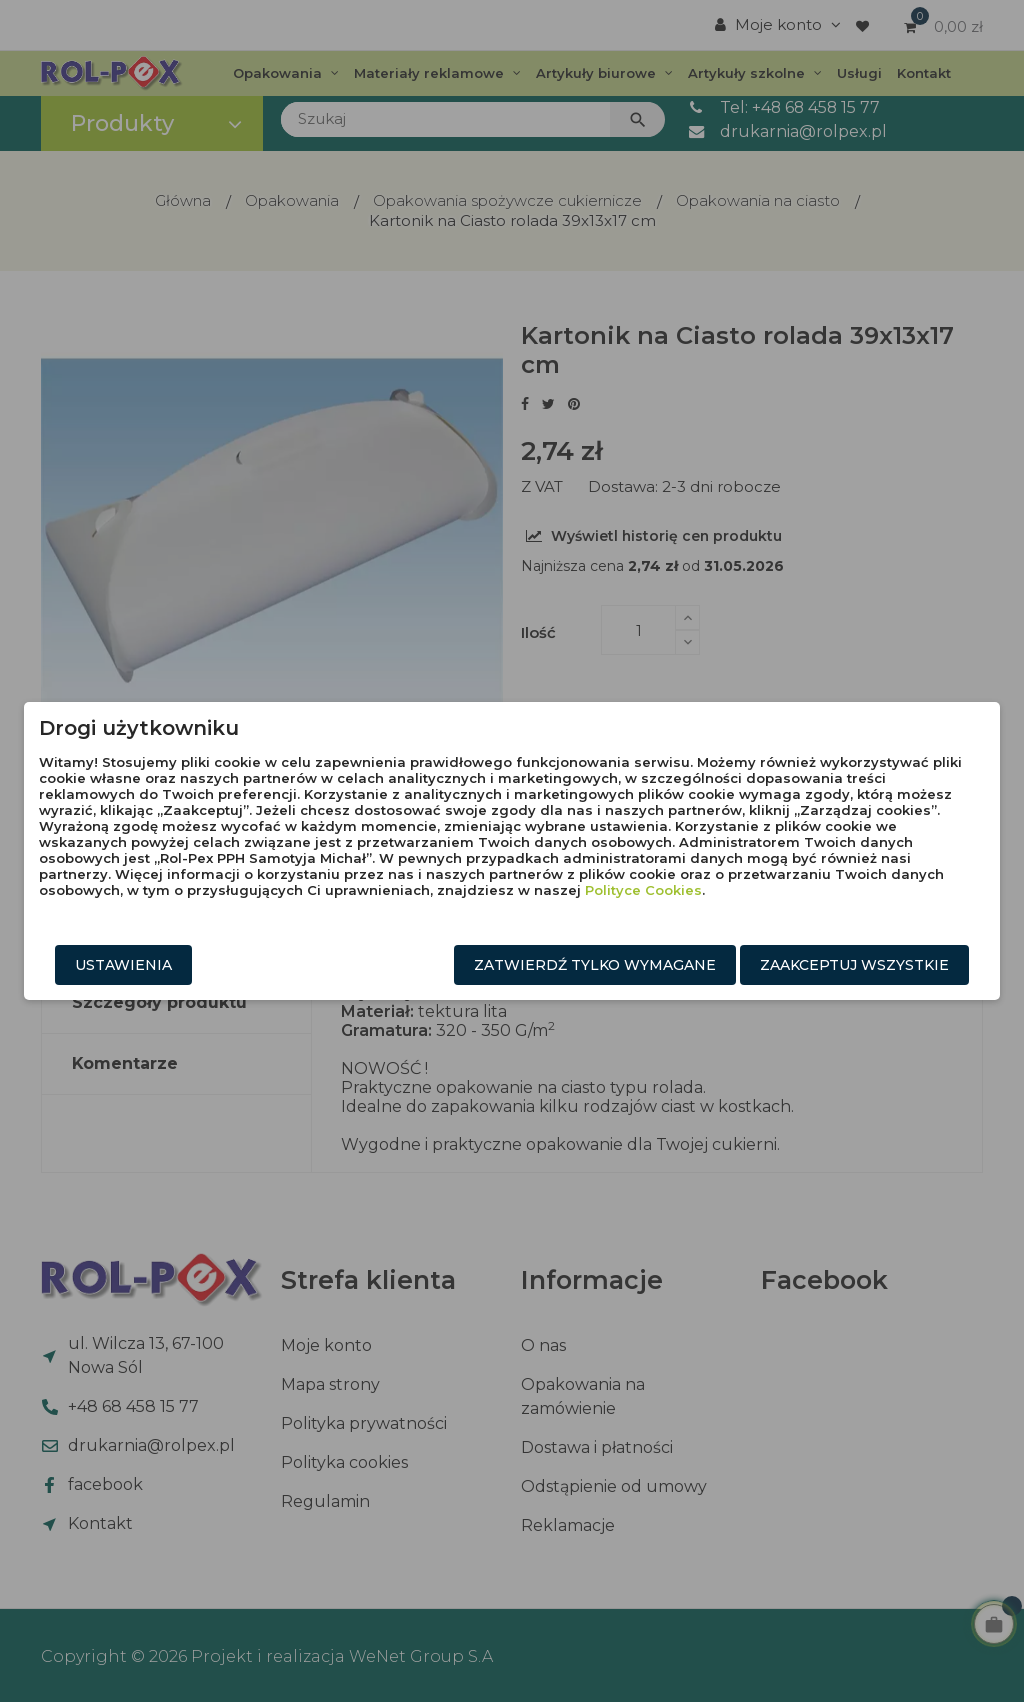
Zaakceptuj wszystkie (854, 965)
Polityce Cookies (643, 890)
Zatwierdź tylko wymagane (595, 965)
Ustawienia (123, 965)
